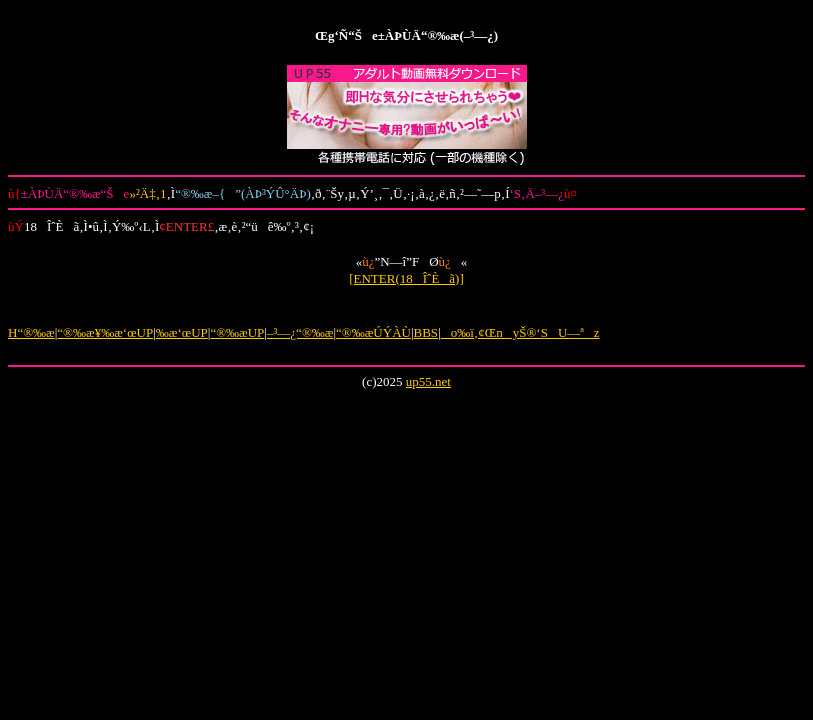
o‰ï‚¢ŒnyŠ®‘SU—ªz (520, 332)
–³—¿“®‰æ (300, 332)
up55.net (428, 381)
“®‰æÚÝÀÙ (373, 332)
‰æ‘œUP (182, 332)
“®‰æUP (237, 332)
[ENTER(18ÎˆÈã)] (406, 278)
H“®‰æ (31, 332)
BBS (426, 332)
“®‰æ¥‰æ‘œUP (105, 332)
